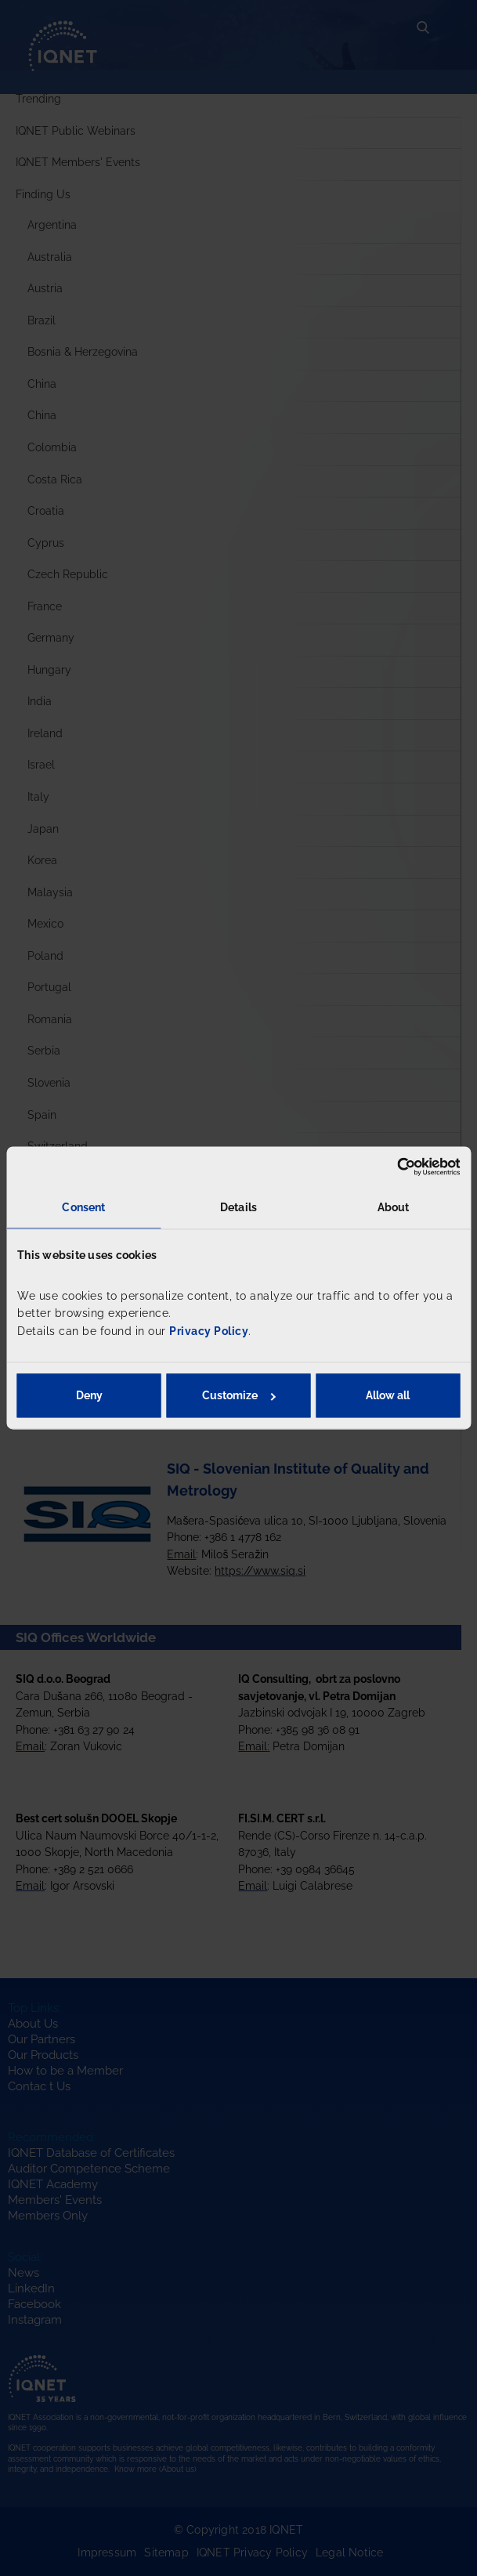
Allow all (388, 1396)
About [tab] (394, 1207)
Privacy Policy (208, 1331)
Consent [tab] (83, 1207)
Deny (89, 1396)
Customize (238, 1396)
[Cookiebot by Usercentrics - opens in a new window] (391, 1166)
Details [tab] (238, 1207)
